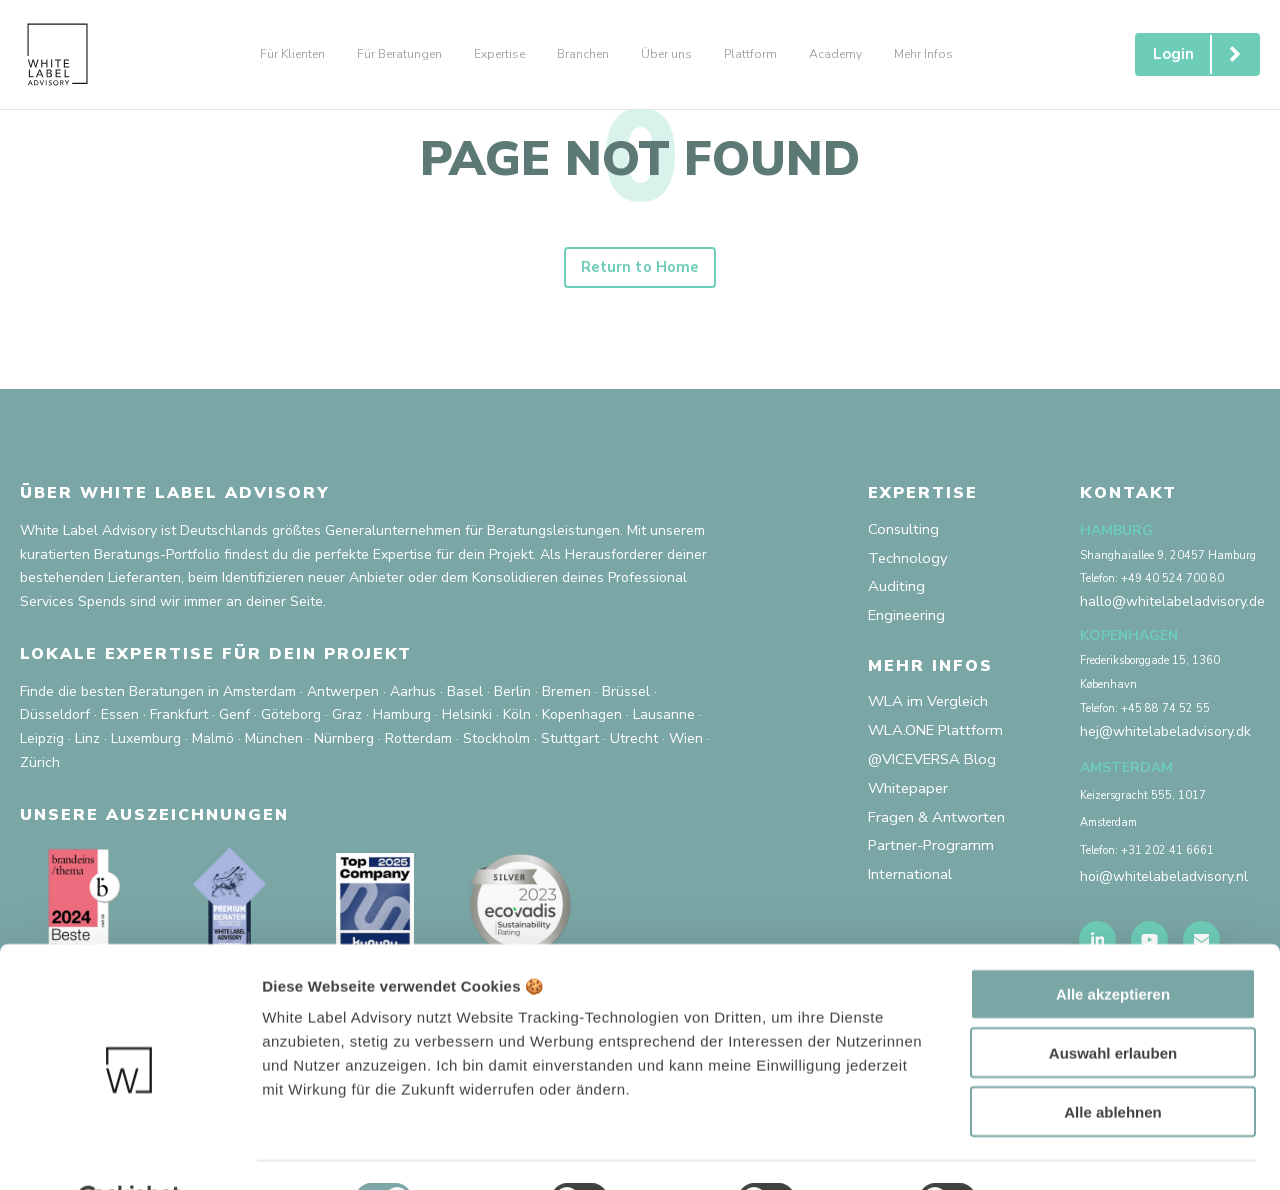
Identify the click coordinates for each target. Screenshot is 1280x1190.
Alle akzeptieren (1113, 944)
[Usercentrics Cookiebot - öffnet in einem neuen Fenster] (129, 1151)
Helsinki (467, 720)
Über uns (666, 54)
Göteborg (291, 720)
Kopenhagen (582, 720)
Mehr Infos (923, 54)
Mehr (1031, 1150)
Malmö (213, 743)
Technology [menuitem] (909, 565)
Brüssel (626, 696)
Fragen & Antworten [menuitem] (940, 836)
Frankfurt (179, 720)
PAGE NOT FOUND (640, 159)
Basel (465, 696)
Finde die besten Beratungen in (119, 696)
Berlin (512, 696)
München (274, 743)
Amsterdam (259, 696)
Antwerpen (343, 696)
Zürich (40, 767)
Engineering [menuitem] (908, 626)
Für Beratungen (399, 54)
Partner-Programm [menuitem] (934, 866)
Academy (835, 54)
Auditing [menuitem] (897, 596)
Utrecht (634, 743)
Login (1205, 54)
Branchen (583, 54)
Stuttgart (570, 743)
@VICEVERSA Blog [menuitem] (939, 775)
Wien (686, 743)
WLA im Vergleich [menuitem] (932, 714)
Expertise (499, 54)
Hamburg (402, 720)
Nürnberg (344, 743)
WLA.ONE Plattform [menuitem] (942, 745)
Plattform (750, 54)
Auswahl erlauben (1113, 1003)
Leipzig (42, 743)
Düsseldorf (55, 720)
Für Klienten (292, 54)
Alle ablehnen (1113, 1062)
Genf (234, 720)
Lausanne (664, 720)
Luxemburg (146, 743)
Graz (347, 720)
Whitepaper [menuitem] (910, 805)
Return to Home (640, 272)
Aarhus (413, 696)
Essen (120, 720)
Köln (517, 720)
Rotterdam (418, 743)
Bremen (566, 696)
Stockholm (496, 743)
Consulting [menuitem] (905, 535)
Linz (87, 743)
